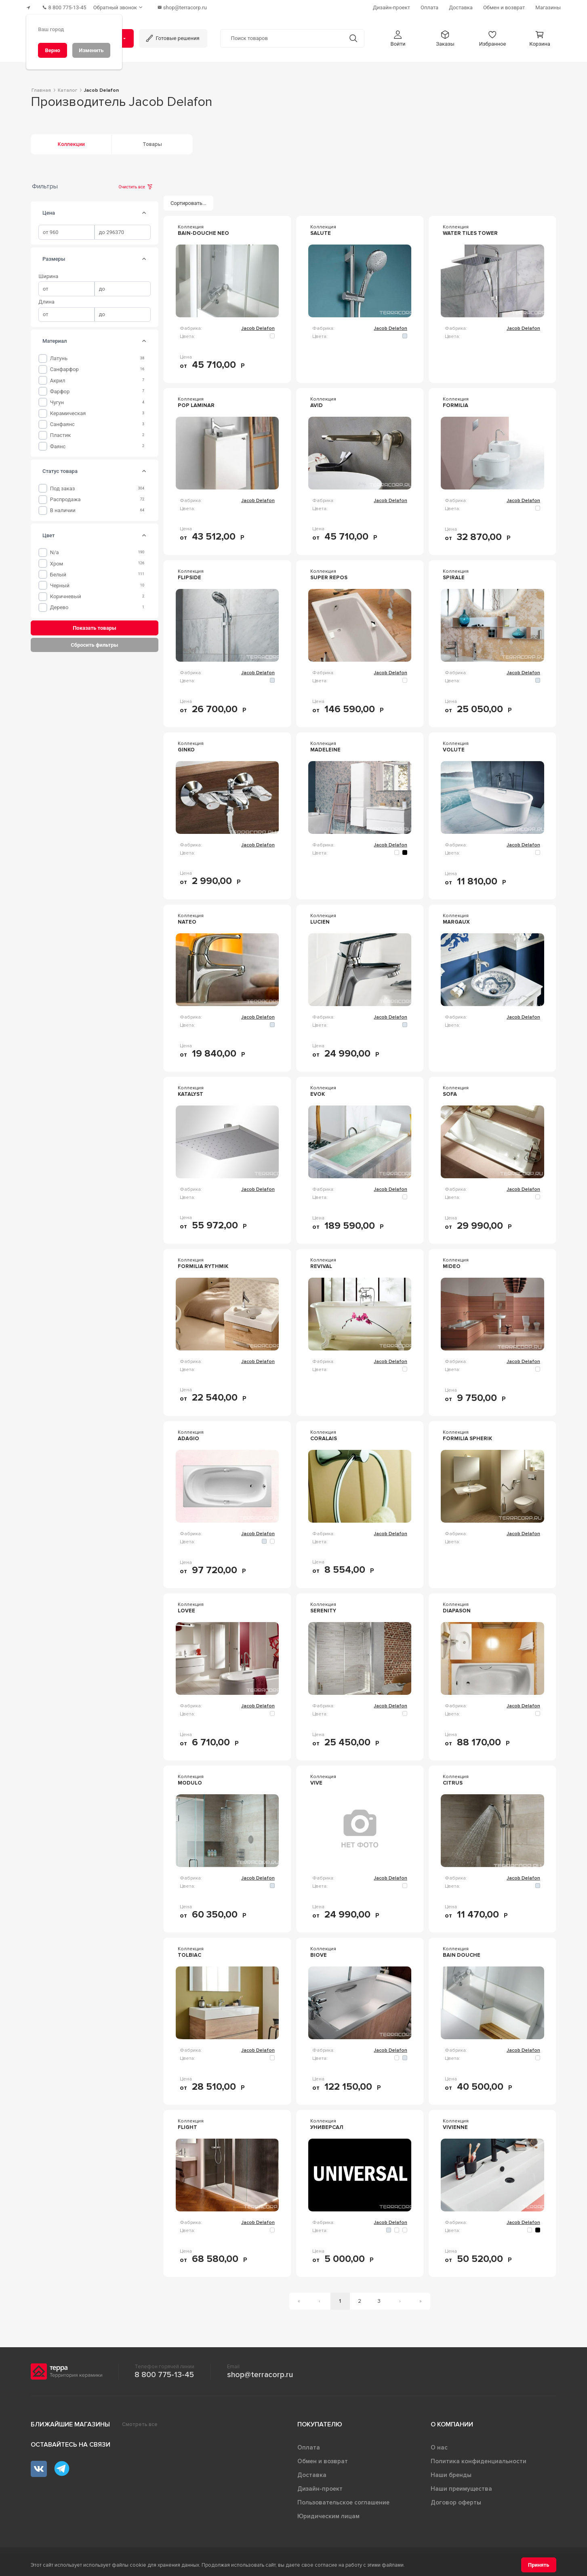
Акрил (57, 378)
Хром (56, 561)
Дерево (59, 605)
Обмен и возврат (322, 2458)
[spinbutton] (66, 229)
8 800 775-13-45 (164, 2372)
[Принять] (538, 2564)
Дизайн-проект (320, 2486)
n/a (54, 550)
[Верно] (52, 50)
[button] (398, 36)
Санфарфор (64, 367)
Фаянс (58, 444)
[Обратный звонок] (125, 6)
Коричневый (65, 594)
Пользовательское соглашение (343, 2500)
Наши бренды (451, 2472)
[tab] (144, 210)
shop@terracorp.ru (260, 2372)
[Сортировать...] (189, 200)
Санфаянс (62, 422)
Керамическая (68, 411)
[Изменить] (91, 50)
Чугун (57, 400)
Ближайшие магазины (70, 2422)
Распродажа (65, 497)
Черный (59, 583)
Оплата (308, 2445)
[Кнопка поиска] (350, 35)
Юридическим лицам (328, 2513)
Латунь (58, 356)
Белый (58, 572)
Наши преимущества (461, 2486)
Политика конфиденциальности (478, 2458)
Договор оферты (456, 2500)
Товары (152, 142)
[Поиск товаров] (281, 36)
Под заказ (62, 486)
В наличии (63, 508)
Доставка (311, 2472)
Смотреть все (140, 2422)
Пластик (60, 433)
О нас (439, 2445)
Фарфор (60, 389)
